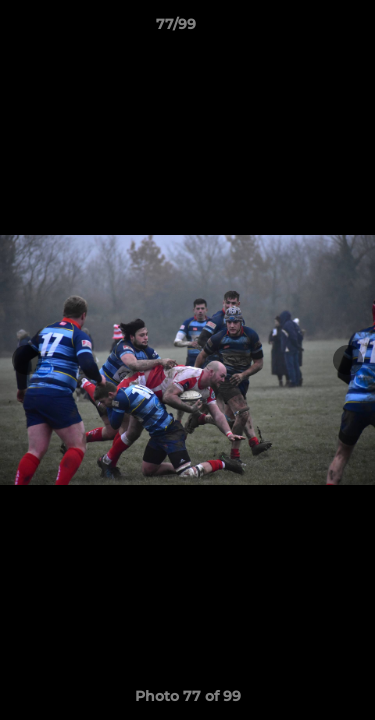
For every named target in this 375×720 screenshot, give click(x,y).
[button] (303, 29)
